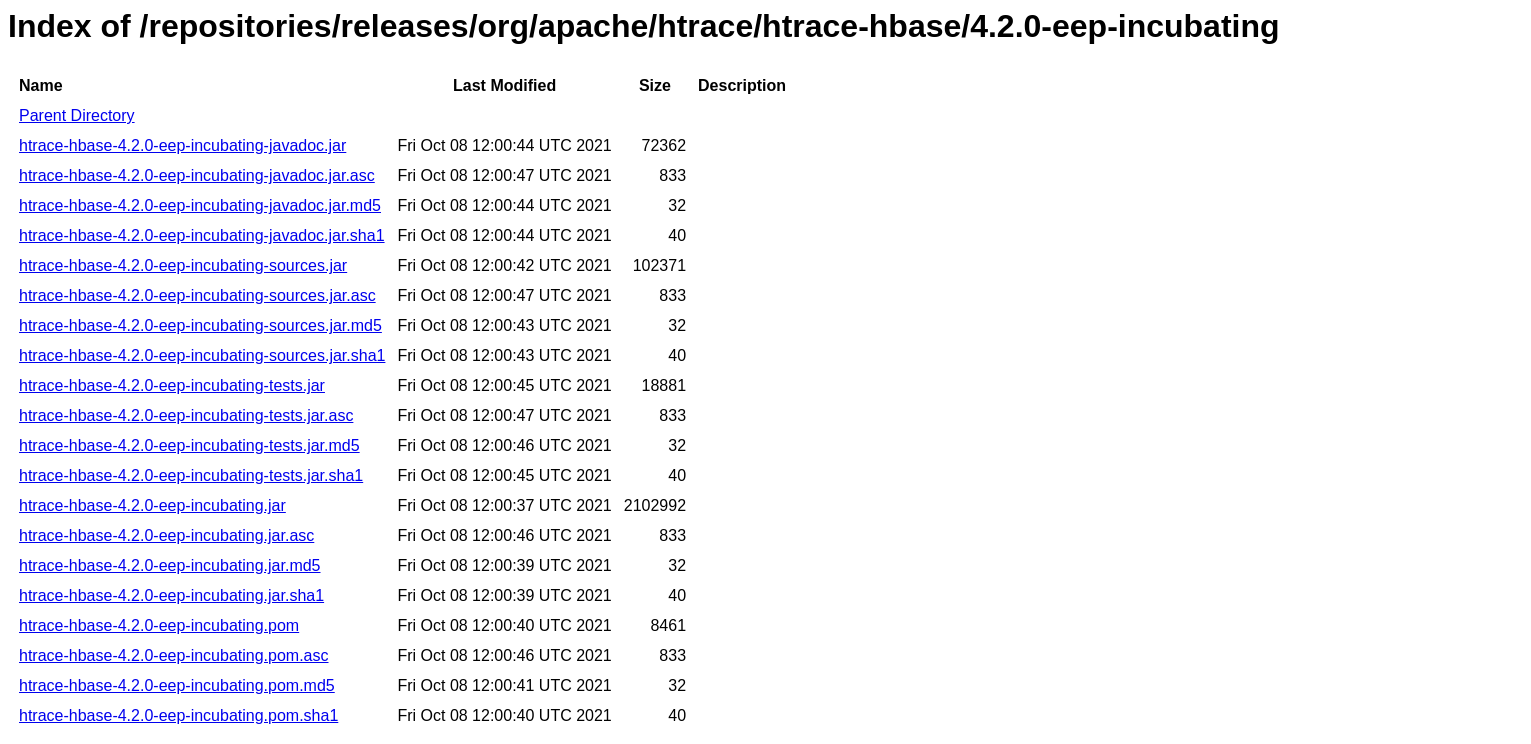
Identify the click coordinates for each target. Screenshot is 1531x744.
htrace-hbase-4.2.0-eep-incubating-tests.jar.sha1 (191, 475)
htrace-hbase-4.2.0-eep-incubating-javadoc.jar (182, 145)
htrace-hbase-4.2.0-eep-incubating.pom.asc (174, 655)
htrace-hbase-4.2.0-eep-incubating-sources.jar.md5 (200, 325)
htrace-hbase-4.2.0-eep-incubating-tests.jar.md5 (189, 445)
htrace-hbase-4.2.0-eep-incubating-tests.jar (172, 385)
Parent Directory (77, 115)
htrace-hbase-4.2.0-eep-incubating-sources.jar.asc (197, 295)
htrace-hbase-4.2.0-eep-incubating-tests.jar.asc (186, 415)
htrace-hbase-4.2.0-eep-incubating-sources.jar (183, 265)
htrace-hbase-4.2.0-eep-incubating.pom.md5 (177, 685)
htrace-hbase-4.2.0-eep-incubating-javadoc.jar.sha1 (202, 235)
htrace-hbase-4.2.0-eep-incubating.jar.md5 (170, 565)
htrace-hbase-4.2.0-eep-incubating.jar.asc (166, 535)
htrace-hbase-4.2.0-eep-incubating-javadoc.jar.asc (197, 175)
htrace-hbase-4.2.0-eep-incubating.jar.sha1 (171, 595)
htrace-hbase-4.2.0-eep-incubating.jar (152, 505)
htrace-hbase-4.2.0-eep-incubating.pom (159, 625)
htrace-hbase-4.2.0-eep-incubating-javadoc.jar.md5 (200, 205)
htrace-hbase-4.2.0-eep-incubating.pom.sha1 (178, 715)
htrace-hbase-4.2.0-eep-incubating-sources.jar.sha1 (202, 355)
